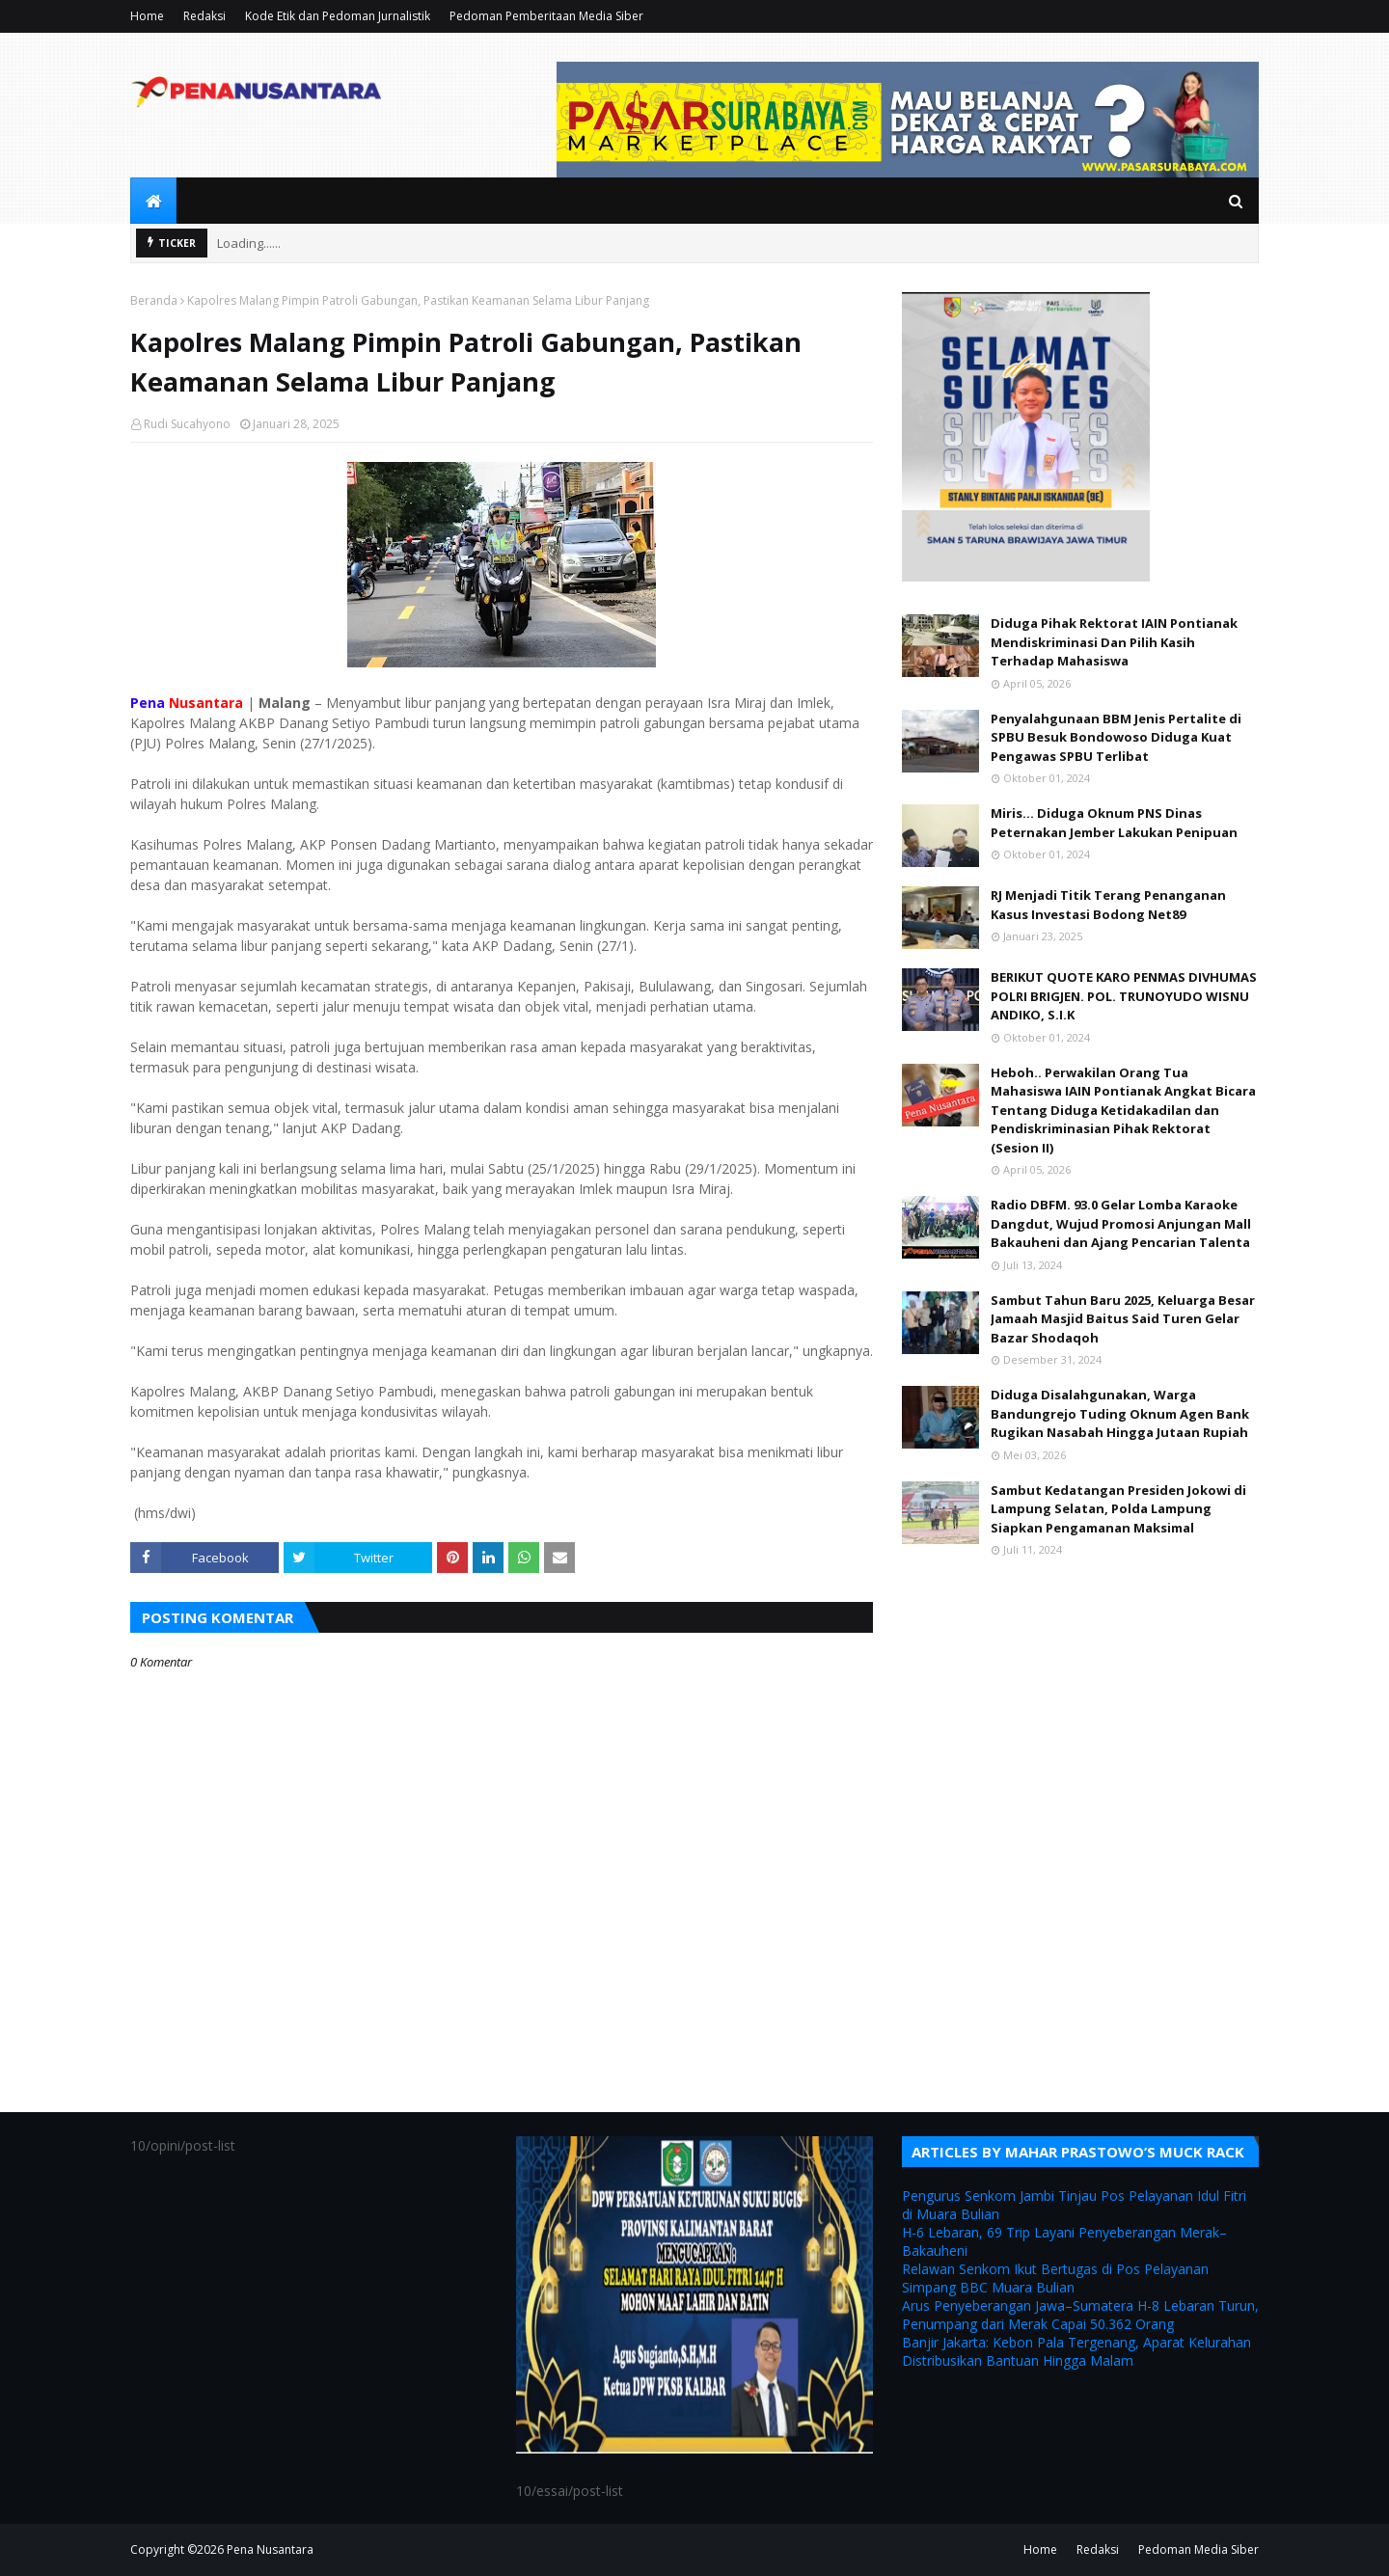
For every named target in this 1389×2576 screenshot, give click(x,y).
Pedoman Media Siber (1198, 2549)
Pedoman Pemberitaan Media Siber (546, 16)
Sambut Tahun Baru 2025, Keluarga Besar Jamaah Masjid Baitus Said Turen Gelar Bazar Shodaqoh (1123, 1318)
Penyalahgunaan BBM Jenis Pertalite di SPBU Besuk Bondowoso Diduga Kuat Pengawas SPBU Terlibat (1116, 737)
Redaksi (204, 16)
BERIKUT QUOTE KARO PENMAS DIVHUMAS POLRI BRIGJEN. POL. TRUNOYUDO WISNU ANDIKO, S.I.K (1124, 995)
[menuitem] (153, 200)
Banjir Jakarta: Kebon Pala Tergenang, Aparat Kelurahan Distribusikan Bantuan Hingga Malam (1076, 2351)
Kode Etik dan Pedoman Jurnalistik (337, 16)
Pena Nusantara (270, 2549)
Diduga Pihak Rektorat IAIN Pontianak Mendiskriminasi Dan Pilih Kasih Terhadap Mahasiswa (1114, 641)
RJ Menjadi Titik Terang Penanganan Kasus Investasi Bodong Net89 (1108, 904)
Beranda (153, 300)
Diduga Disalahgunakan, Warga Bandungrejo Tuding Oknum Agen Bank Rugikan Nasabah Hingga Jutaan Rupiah (1120, 1413)
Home (147, 16)
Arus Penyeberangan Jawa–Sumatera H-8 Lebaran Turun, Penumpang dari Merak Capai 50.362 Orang (1080, 2314)
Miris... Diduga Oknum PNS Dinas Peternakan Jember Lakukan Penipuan (1114, 822)
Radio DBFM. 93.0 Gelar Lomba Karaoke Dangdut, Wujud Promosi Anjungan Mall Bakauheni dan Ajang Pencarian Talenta (1121, 1223)
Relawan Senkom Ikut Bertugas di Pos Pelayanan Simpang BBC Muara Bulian (1055, 2278)
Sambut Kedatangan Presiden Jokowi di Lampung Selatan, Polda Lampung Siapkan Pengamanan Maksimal (1118, 1508)
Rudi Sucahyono (187, 424)
